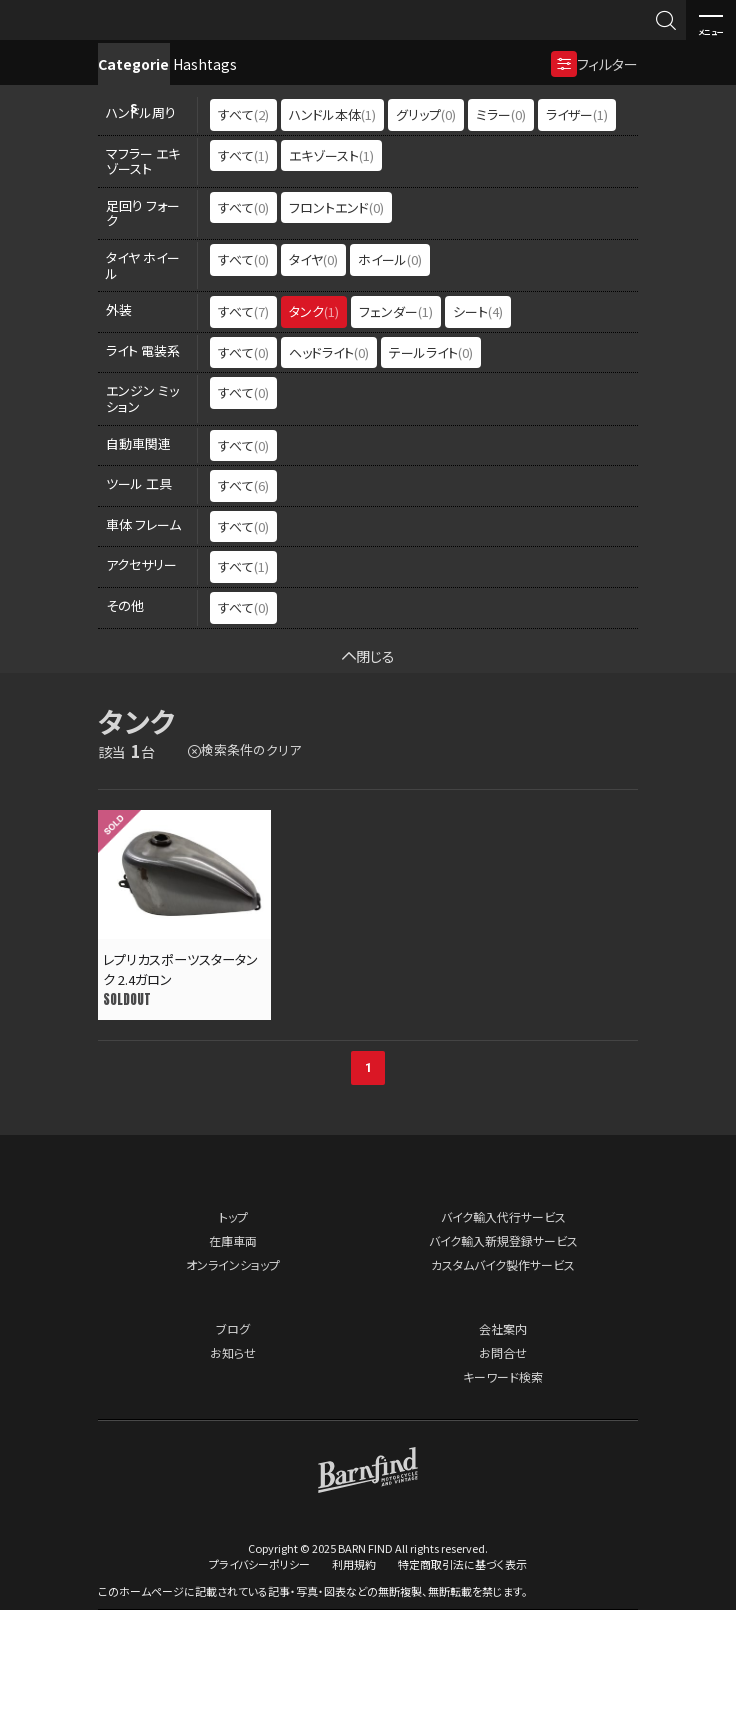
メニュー (711, 21)
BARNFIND (59, 38)
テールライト (431, 467)
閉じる (368, 771)
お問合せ (503, 1468)
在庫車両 (233, 1356)
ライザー (577, 229)
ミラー (501, 229)
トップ (233, 1332)
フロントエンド (336, 322)
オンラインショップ (233, 1380)
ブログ (233, 1444)
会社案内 (503, 1444)
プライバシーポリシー (259, 1681)
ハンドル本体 (332, 229)
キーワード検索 (503, 1492)
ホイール (390, 374)
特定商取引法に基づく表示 (462, 1681)
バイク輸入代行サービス (503, 1332)
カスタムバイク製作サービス (503, 1380)
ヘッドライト (329, 467)
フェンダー (396, 426)
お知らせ (233, 1468)
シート (478, 426)
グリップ (426, 229)
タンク (314, 426)
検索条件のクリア (251, 865)
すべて (243, 229)
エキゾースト (331, 270)
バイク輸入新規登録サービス (503, 1356)
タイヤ (313, 374)
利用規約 (354, 1681)
